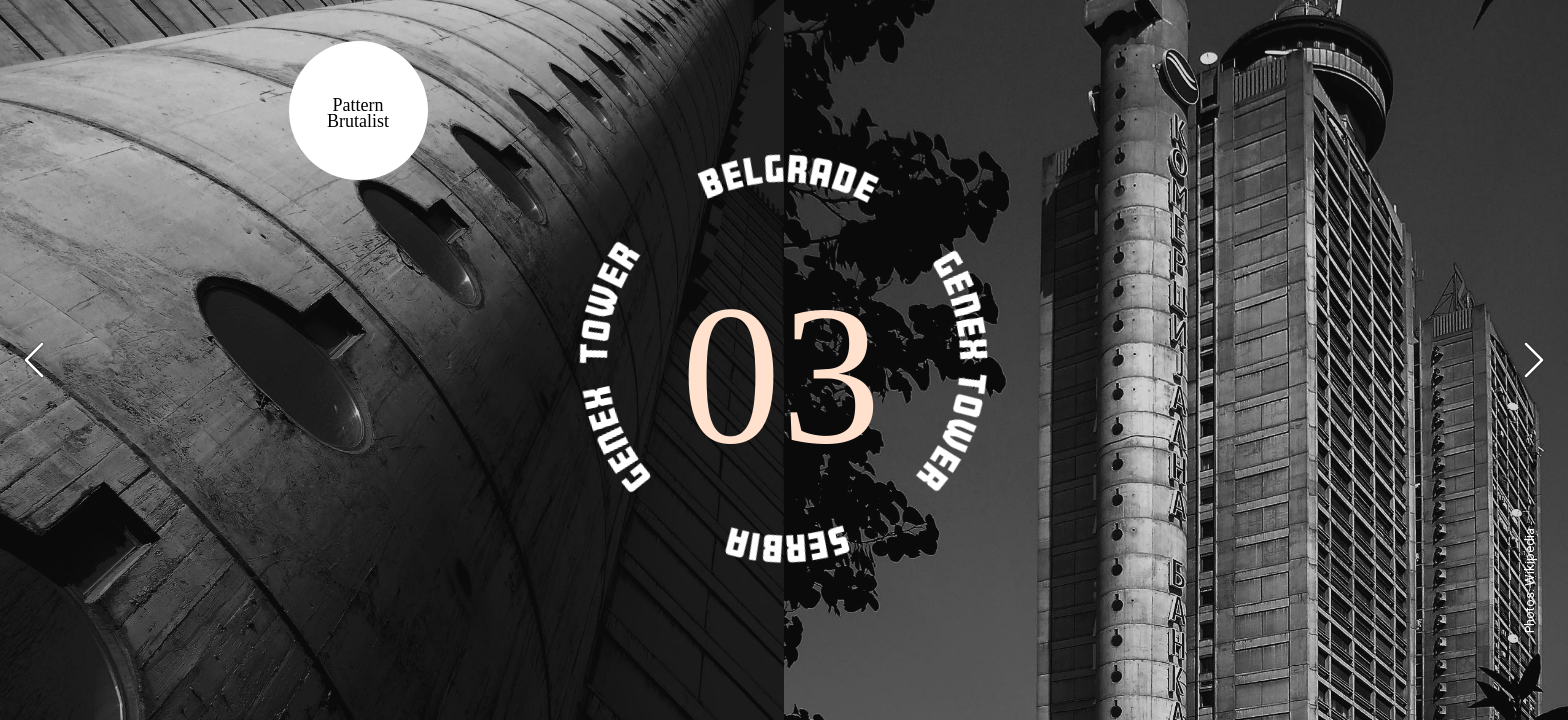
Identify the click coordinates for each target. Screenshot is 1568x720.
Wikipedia (1529, 557)
